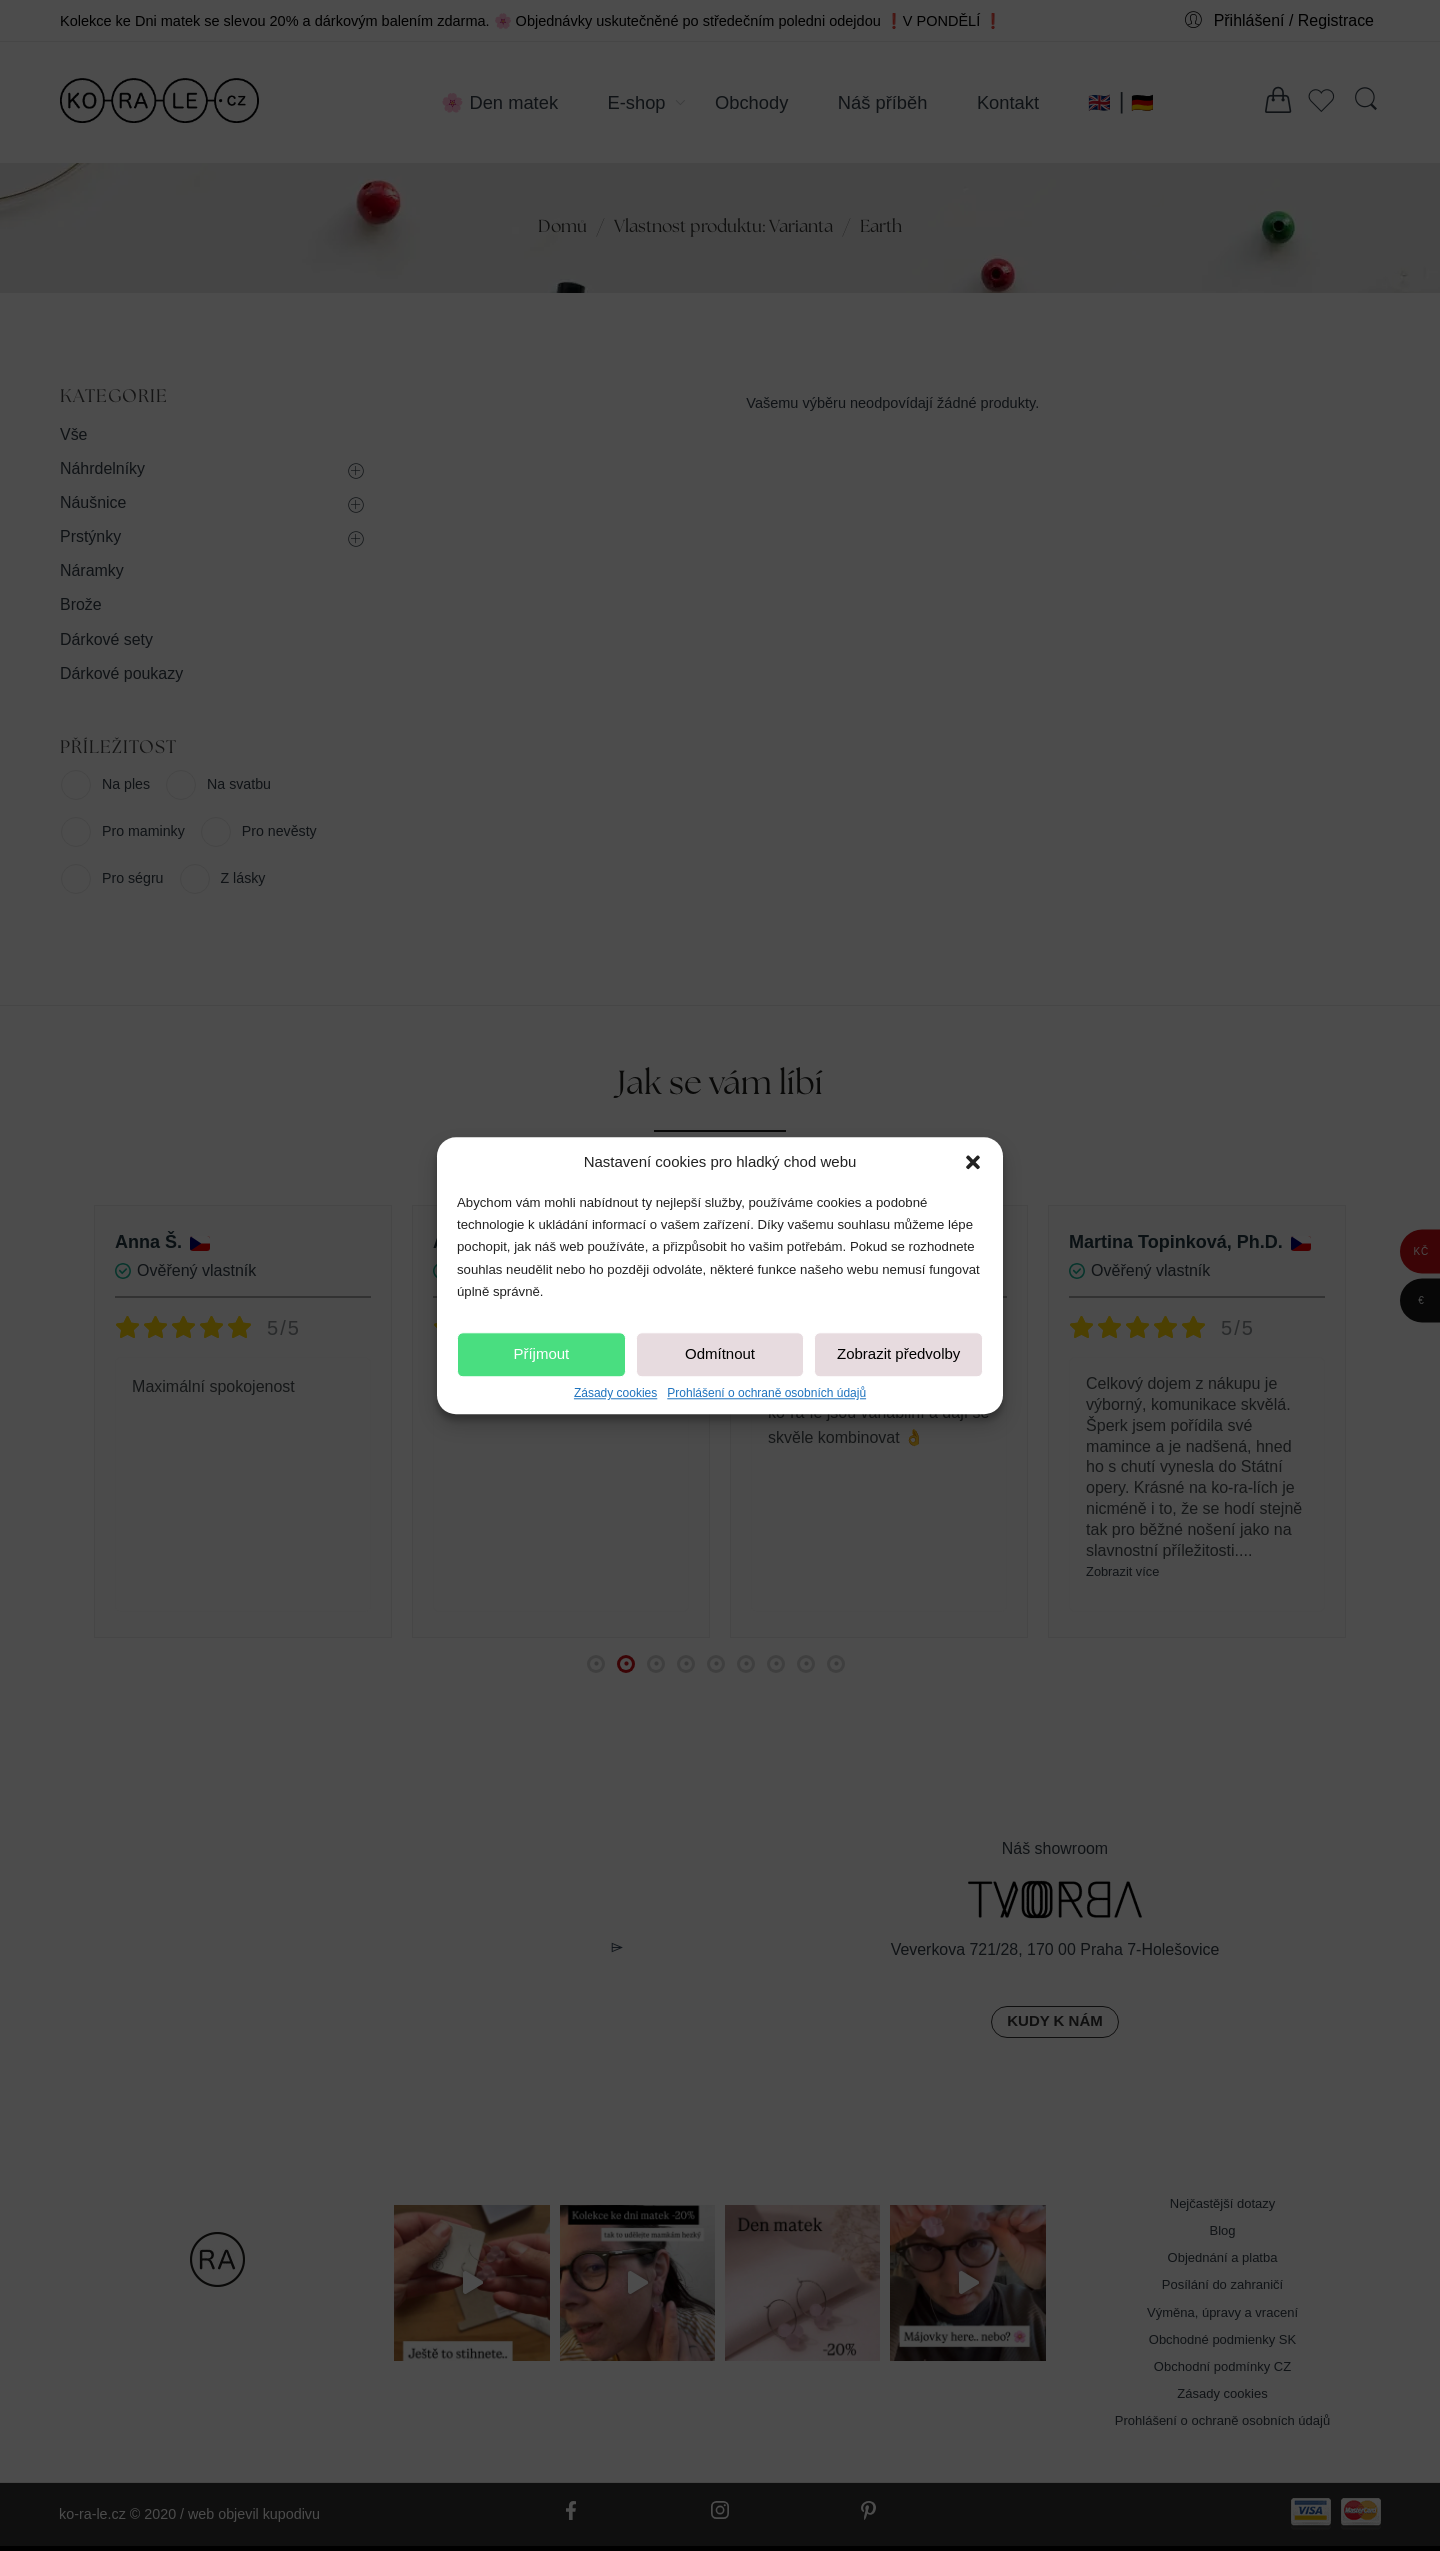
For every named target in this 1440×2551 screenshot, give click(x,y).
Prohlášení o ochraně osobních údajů (766, 1393)
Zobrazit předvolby (898, 1354)
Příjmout (541, 1354)
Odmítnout (720, 1354)
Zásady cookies (615, 1393)
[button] (973, 1162)
